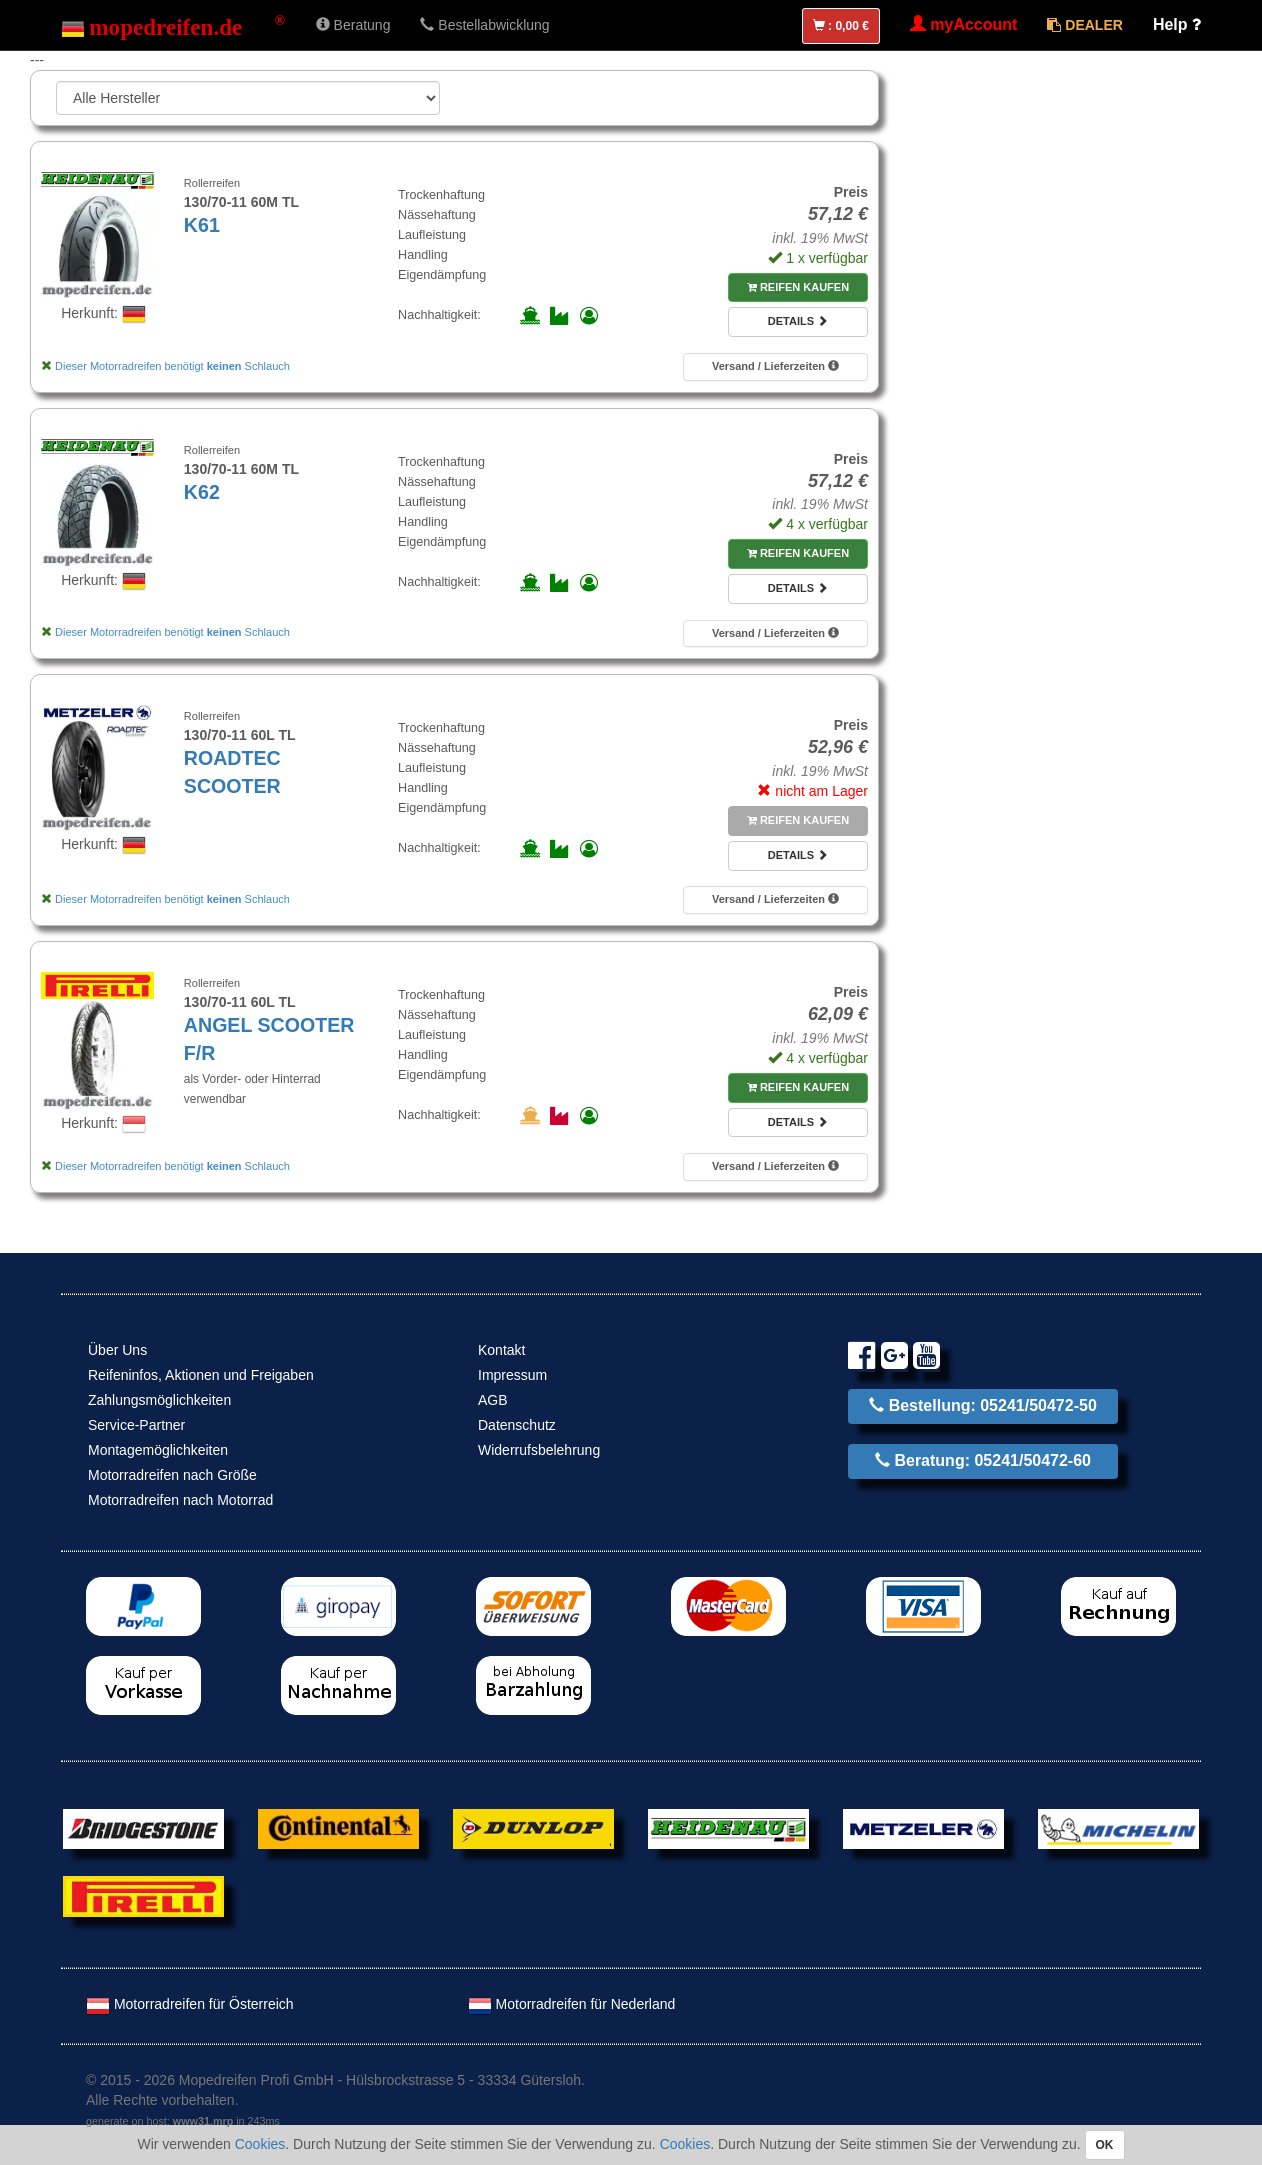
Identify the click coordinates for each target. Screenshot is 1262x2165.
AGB (493, 1400)
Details (798, 321)
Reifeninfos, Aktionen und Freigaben (201, 1375)
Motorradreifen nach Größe (172, 1475)
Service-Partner (136, 1425)
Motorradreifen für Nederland (572, 2004)
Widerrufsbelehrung (539, 1450)
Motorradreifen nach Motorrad (180, 1500)
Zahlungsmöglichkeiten (159, 1400)
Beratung (353, 25)
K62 (202, 492)
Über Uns (117, 1350)
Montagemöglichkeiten (158, 1450)
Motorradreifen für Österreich (190, 2004)
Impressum (512, 1375)
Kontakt (501, 1350)
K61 (202, 225)
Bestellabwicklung (484, 25)
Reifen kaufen (798, 287)
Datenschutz (517, 1425)
